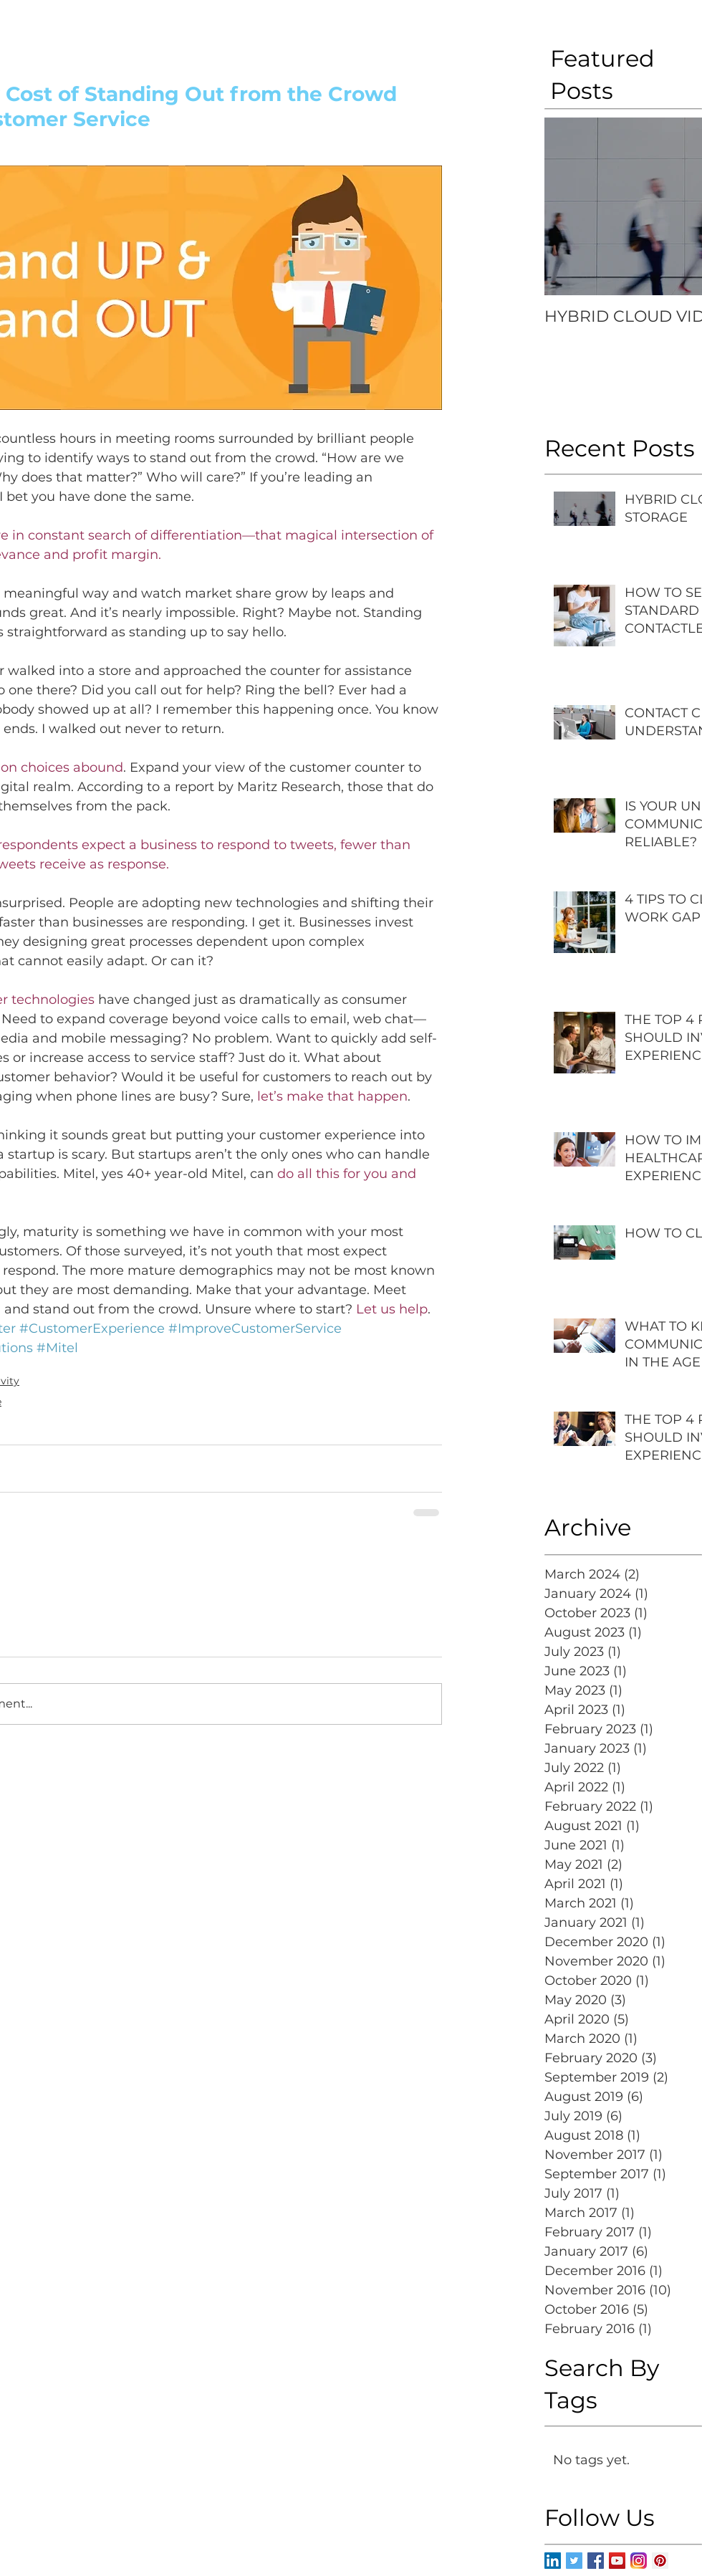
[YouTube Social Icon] (617, 2560)
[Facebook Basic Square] (595, 2560)
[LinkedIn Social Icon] (552, 2560)
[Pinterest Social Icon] (660, 2560)
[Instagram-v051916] (638, 2560)
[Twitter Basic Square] (574, 2560)
